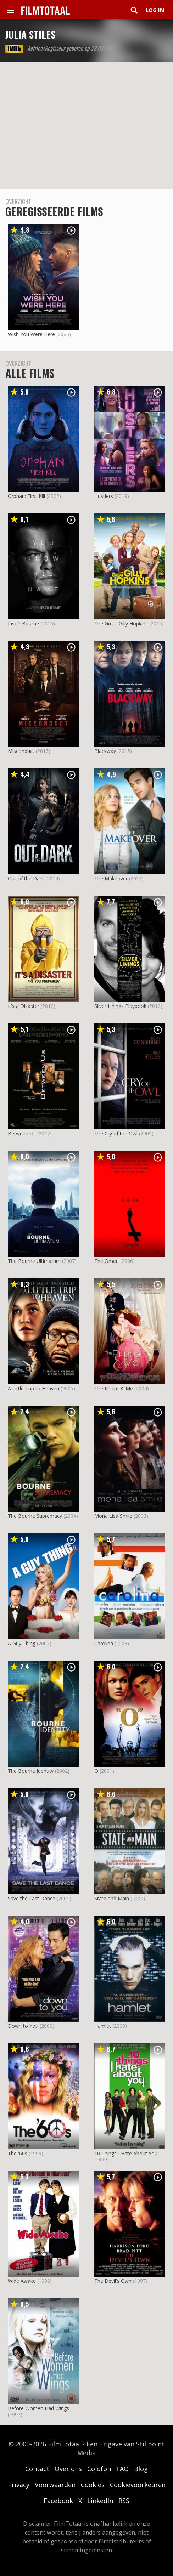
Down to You (23, 2025)
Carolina (103, 1643)
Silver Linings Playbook (120, 1006)
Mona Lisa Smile (113, 1516)
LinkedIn (100, 2500)
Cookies (93, 2484)
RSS (123, 2500)
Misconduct (21, 751)
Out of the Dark (26, 878)
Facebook (58, 2500)
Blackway (105, 751)
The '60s (17, 2153)
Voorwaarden (55, 2484)
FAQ (122, 2468)
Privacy (18, 2484)
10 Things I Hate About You (125, 2153)
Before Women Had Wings (38, 2408)
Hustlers (103, 496)
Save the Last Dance (31, 1898)
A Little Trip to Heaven (33, 1388)
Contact (37, 2468)
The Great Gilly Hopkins (121, 623)
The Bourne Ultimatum (34, 1261)
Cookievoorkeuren (138, 2484)
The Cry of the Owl (116, 1133)
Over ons (68, 2468)
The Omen (106, 1261)
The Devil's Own (113, 2280)
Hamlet (102, 2025)
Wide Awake (22, 2280)
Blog (141, 2468)
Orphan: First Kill (26, 496)
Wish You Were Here (31, 334)
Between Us (22, 1133)
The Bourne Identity (31, 1771)
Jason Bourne (23, 623)
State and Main (111, 1898)
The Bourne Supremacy (35, 1516)
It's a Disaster (23, 1006)
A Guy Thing (21, 1643)
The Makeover (111, 878)
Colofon (99, 2468)
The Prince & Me (113, 1388)
